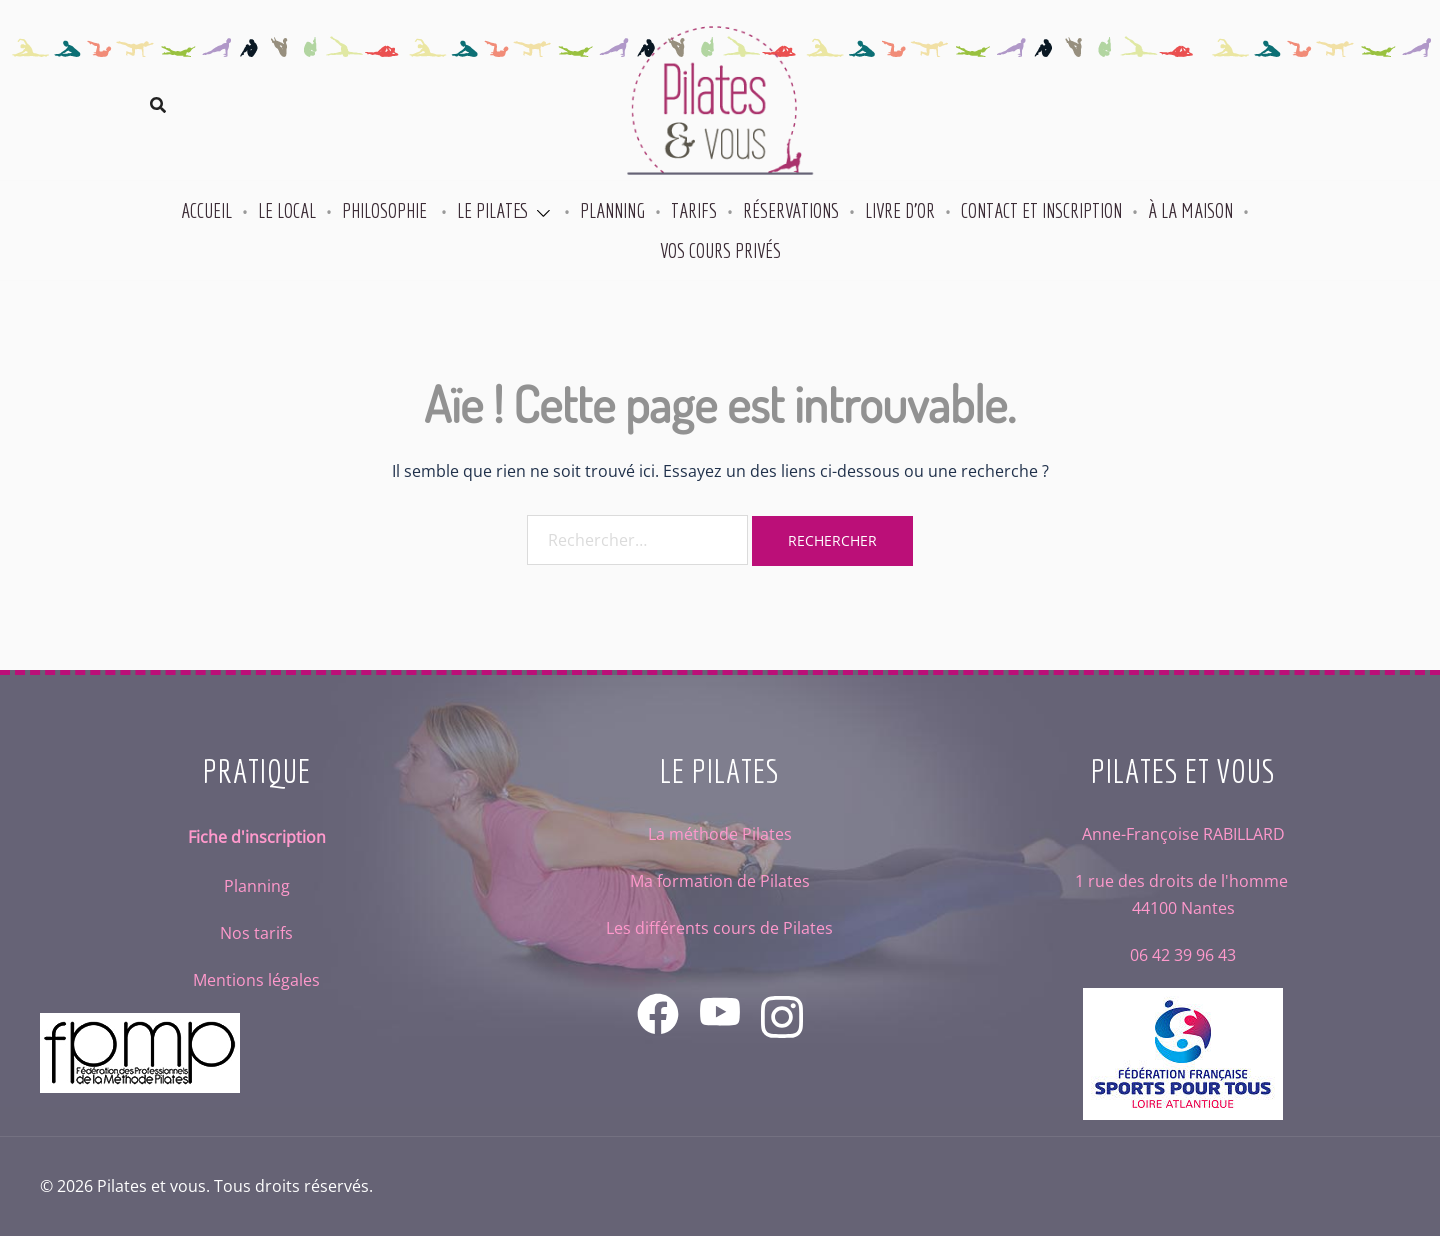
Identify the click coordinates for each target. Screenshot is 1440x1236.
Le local (287, 210)
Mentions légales (256, 980)
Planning (612, 210)
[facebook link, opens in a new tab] (658, 1000)
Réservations (791, 210)
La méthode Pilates (720, 834)
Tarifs (694, 210)
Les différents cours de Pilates (719, 928)
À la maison (1190, 210)
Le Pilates (493, 210)
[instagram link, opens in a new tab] (782, 1000)
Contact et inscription (1041, 210)
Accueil (206, 210)
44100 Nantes (1183, 908)
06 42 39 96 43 (1183, 955)
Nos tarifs (256, 933)
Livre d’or (900, 210)
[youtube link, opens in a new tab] (720, 1000)
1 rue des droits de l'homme (1183, 881)
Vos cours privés (720, 250)
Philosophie (386, 210)
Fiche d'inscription (257, 837)
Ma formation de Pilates (720, 881)
